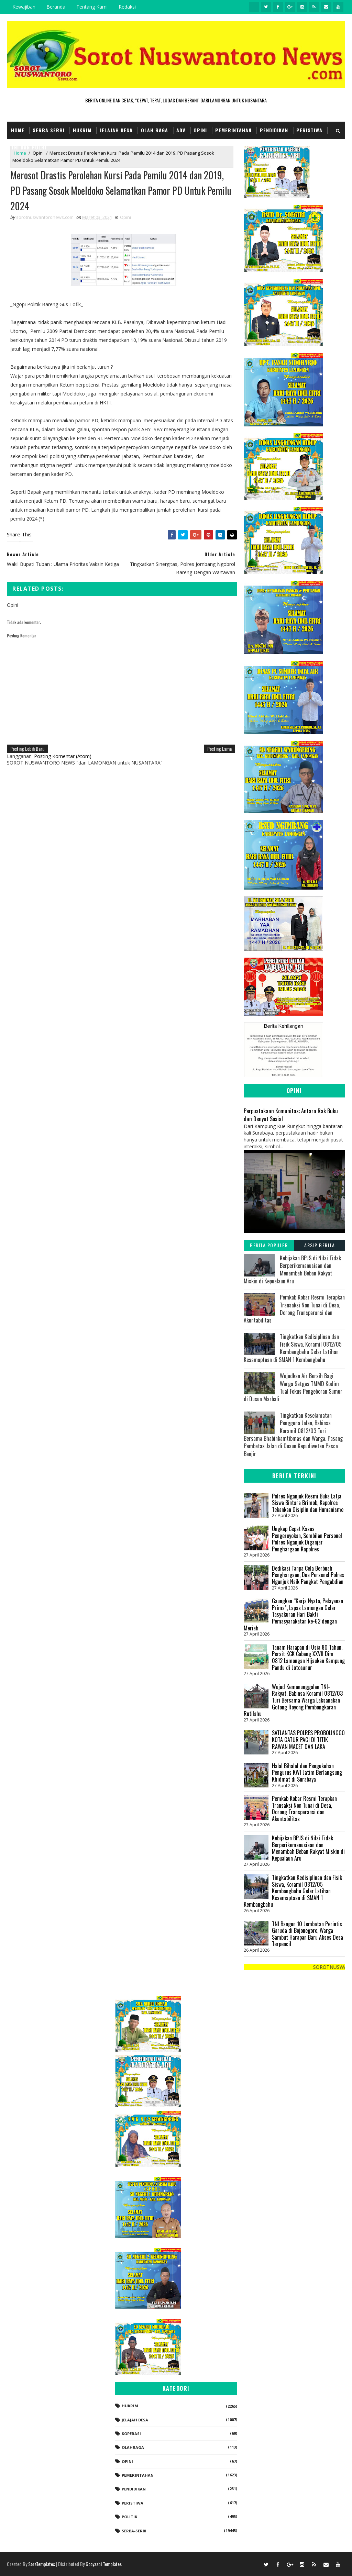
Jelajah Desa (116, 130)
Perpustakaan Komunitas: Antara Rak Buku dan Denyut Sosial (291, 1114)
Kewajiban (23, 6)
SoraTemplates (41, 2563)
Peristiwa (309, 130)
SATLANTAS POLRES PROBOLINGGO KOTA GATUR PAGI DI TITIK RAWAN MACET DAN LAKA (308, 1739)
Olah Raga (154, 130)
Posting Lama (219, 748)
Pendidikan (274, 130)
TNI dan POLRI (28, 147)
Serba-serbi (134, 2530)
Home (17, 130)
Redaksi (127, 6)
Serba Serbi (49, 130)
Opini (200, 130)
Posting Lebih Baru (27, 748)
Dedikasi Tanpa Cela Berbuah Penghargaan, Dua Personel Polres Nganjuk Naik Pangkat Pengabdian (308, 1575)
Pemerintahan (233, 130)
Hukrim (82, 130)
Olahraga (133, 2447)
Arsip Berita (319, 1245)
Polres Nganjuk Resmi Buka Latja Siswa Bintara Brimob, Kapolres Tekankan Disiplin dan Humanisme (307, 1503)
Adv (180, 130)
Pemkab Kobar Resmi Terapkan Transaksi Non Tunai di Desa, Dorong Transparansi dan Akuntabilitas (294, 1308)
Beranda (55, 6)
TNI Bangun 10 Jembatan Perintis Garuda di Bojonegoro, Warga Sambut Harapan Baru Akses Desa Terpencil (307, 1934)
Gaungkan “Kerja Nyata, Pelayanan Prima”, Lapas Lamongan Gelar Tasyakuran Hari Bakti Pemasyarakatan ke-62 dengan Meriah (293, 1614)
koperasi (131, 2433)
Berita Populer (269, 1245)
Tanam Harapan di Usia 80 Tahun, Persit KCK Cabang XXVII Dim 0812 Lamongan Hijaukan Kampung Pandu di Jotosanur (308, 1657)
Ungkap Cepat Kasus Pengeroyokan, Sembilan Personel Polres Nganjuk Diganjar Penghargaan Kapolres (307, 1539)
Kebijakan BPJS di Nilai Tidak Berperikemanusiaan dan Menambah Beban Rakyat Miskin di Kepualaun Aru (292, 1269)
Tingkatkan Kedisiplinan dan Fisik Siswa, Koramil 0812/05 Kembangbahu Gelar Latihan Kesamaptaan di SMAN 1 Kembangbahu (293, 1348)
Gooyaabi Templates (104, 2563)
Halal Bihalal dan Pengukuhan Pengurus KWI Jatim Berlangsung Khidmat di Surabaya (307, 1772)
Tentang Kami (92, 6)
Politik (129, 2516)
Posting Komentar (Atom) (62, 756)
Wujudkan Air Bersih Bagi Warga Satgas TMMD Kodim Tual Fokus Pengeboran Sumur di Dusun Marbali (293, 1387)
